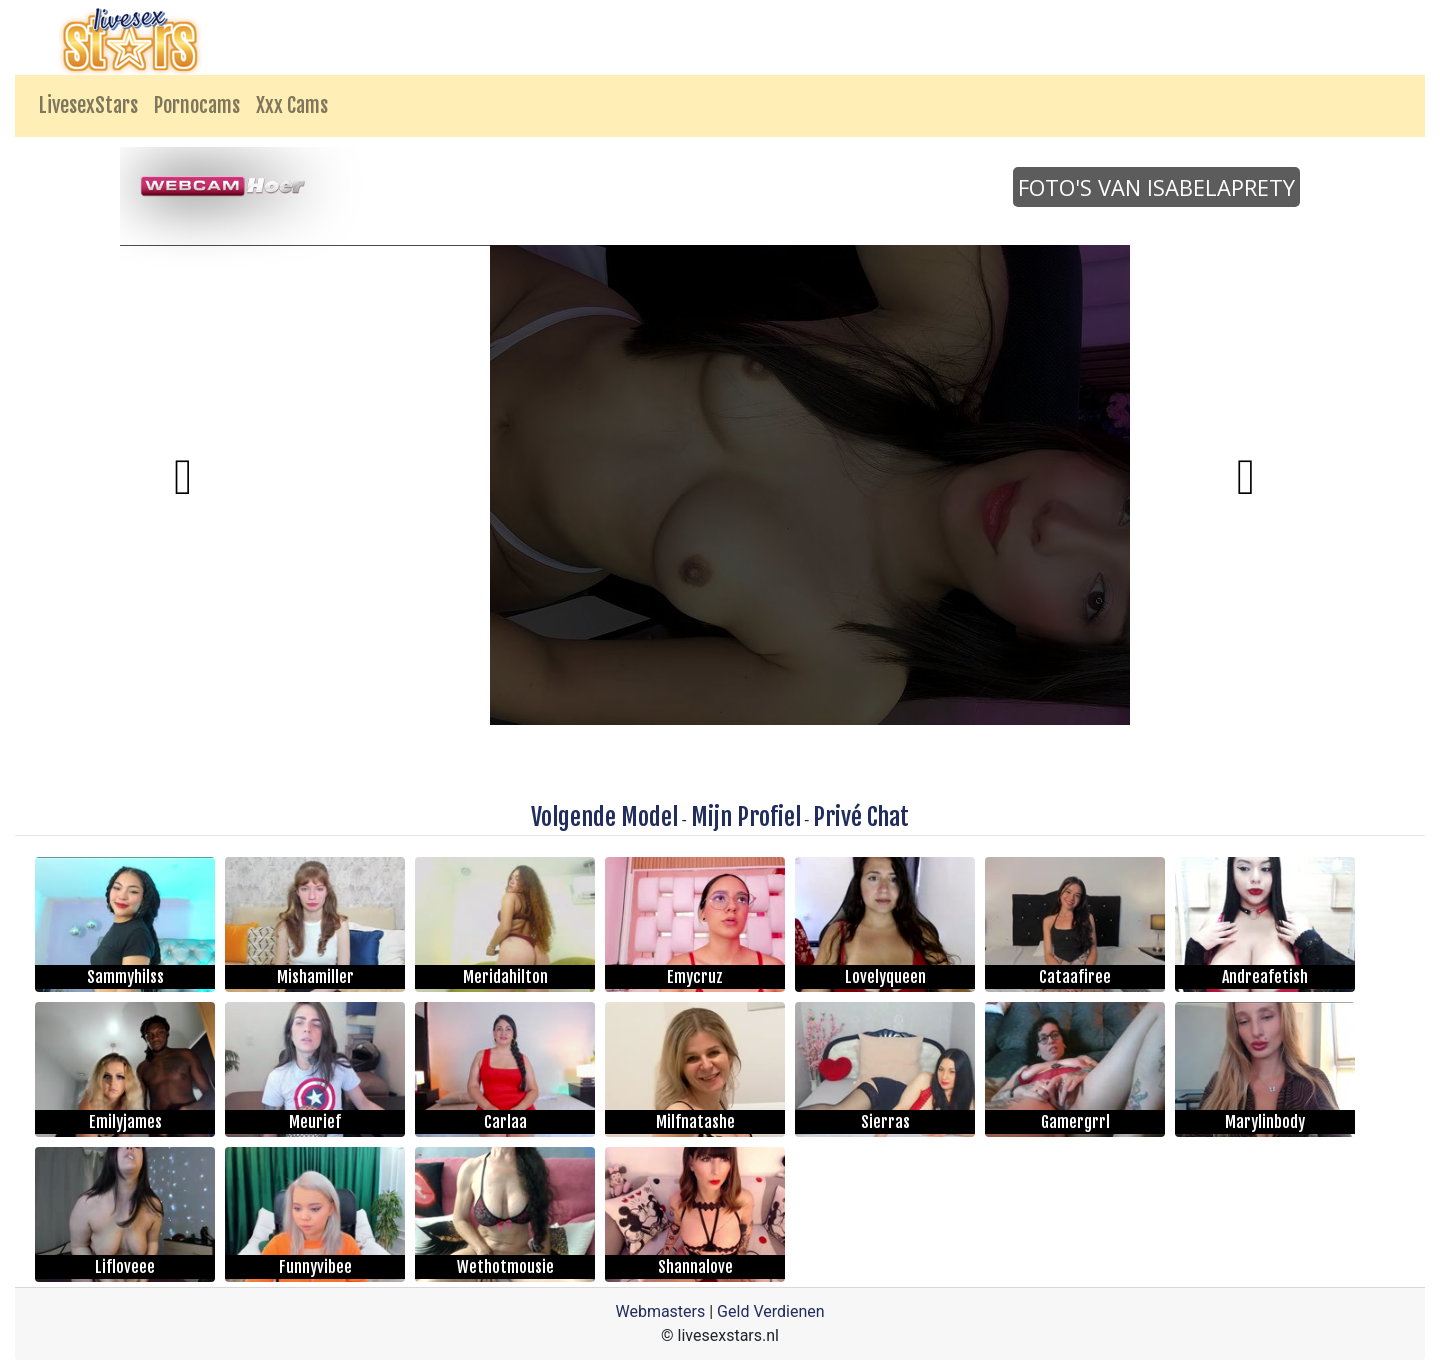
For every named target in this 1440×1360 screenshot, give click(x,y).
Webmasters (660, 1311)
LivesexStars (88, 105)
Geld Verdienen (770, 1311)
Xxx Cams (292, 105)
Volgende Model (604, 817)
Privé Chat (861, 817)
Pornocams (197, 105)
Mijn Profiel (746, 817)
